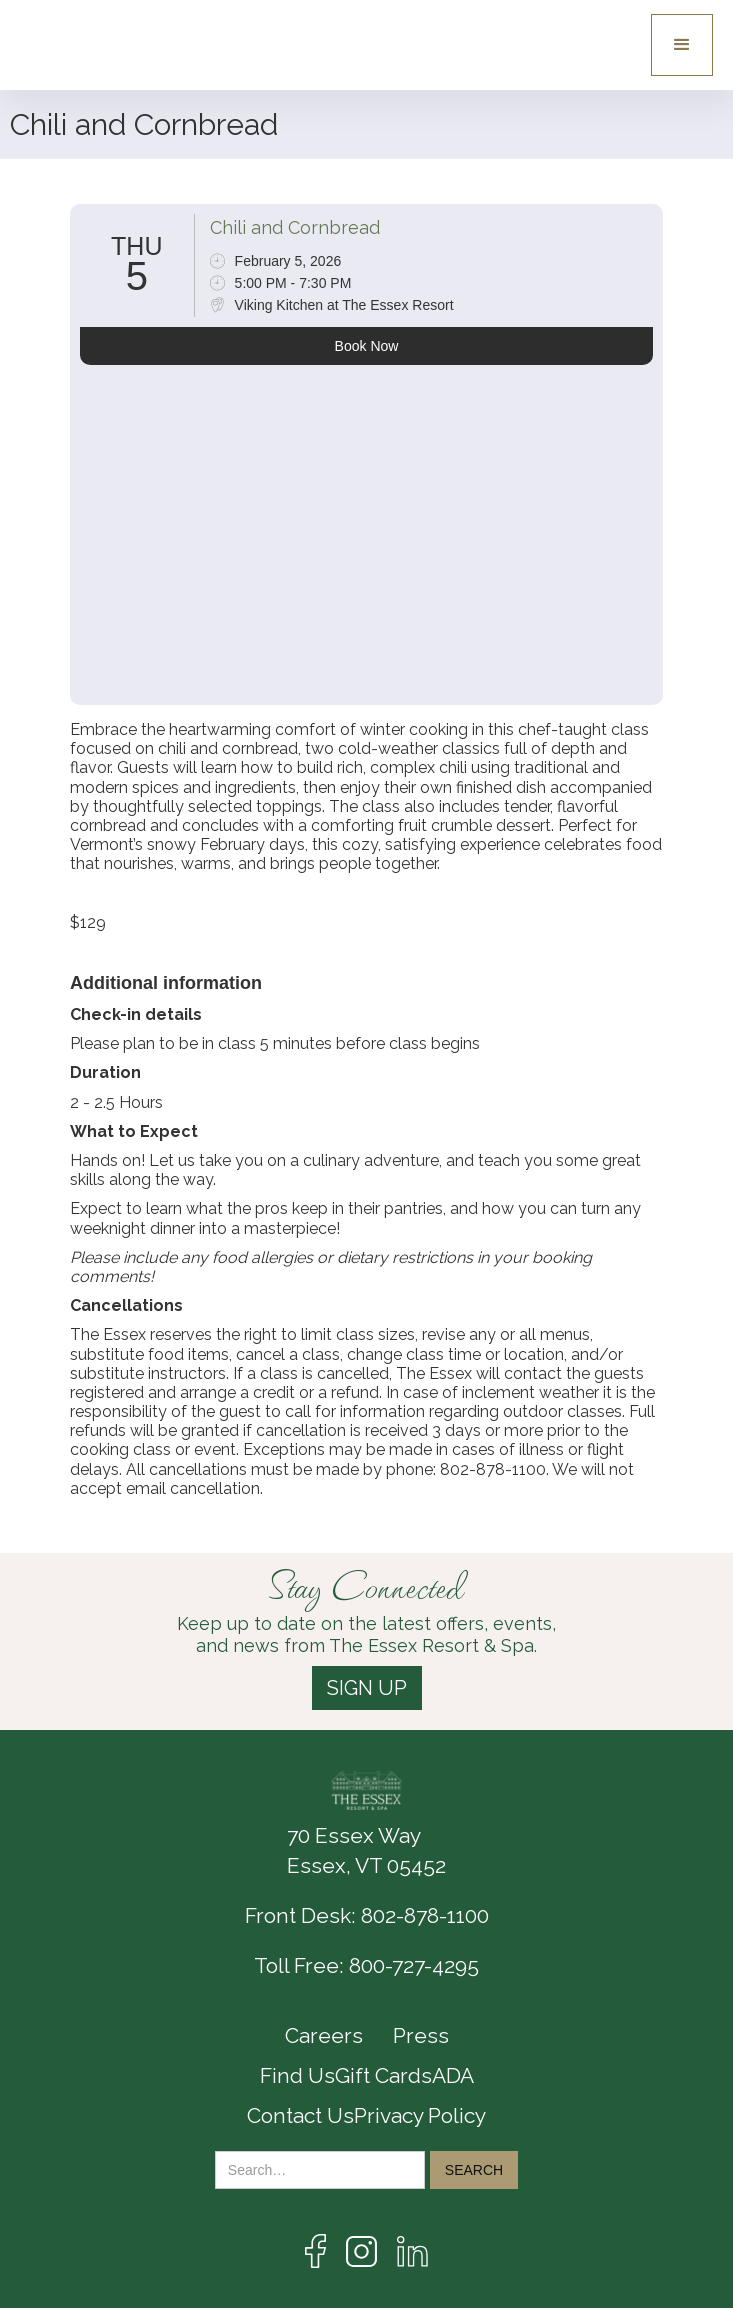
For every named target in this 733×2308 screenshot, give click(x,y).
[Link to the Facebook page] (315, 2251)
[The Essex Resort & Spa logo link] (367, 1790)
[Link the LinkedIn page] (412, 2251)
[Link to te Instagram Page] (361, 2251)
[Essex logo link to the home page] (90, 45)
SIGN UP (367, 1688)
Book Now (367, 346)
